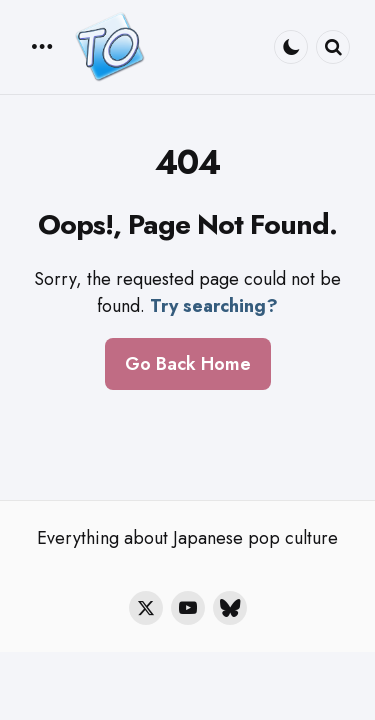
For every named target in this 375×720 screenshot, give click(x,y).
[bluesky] (230, 608)
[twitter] (146, 608)
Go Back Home (188, 364)
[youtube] (188, 608)
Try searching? (214, 306)
